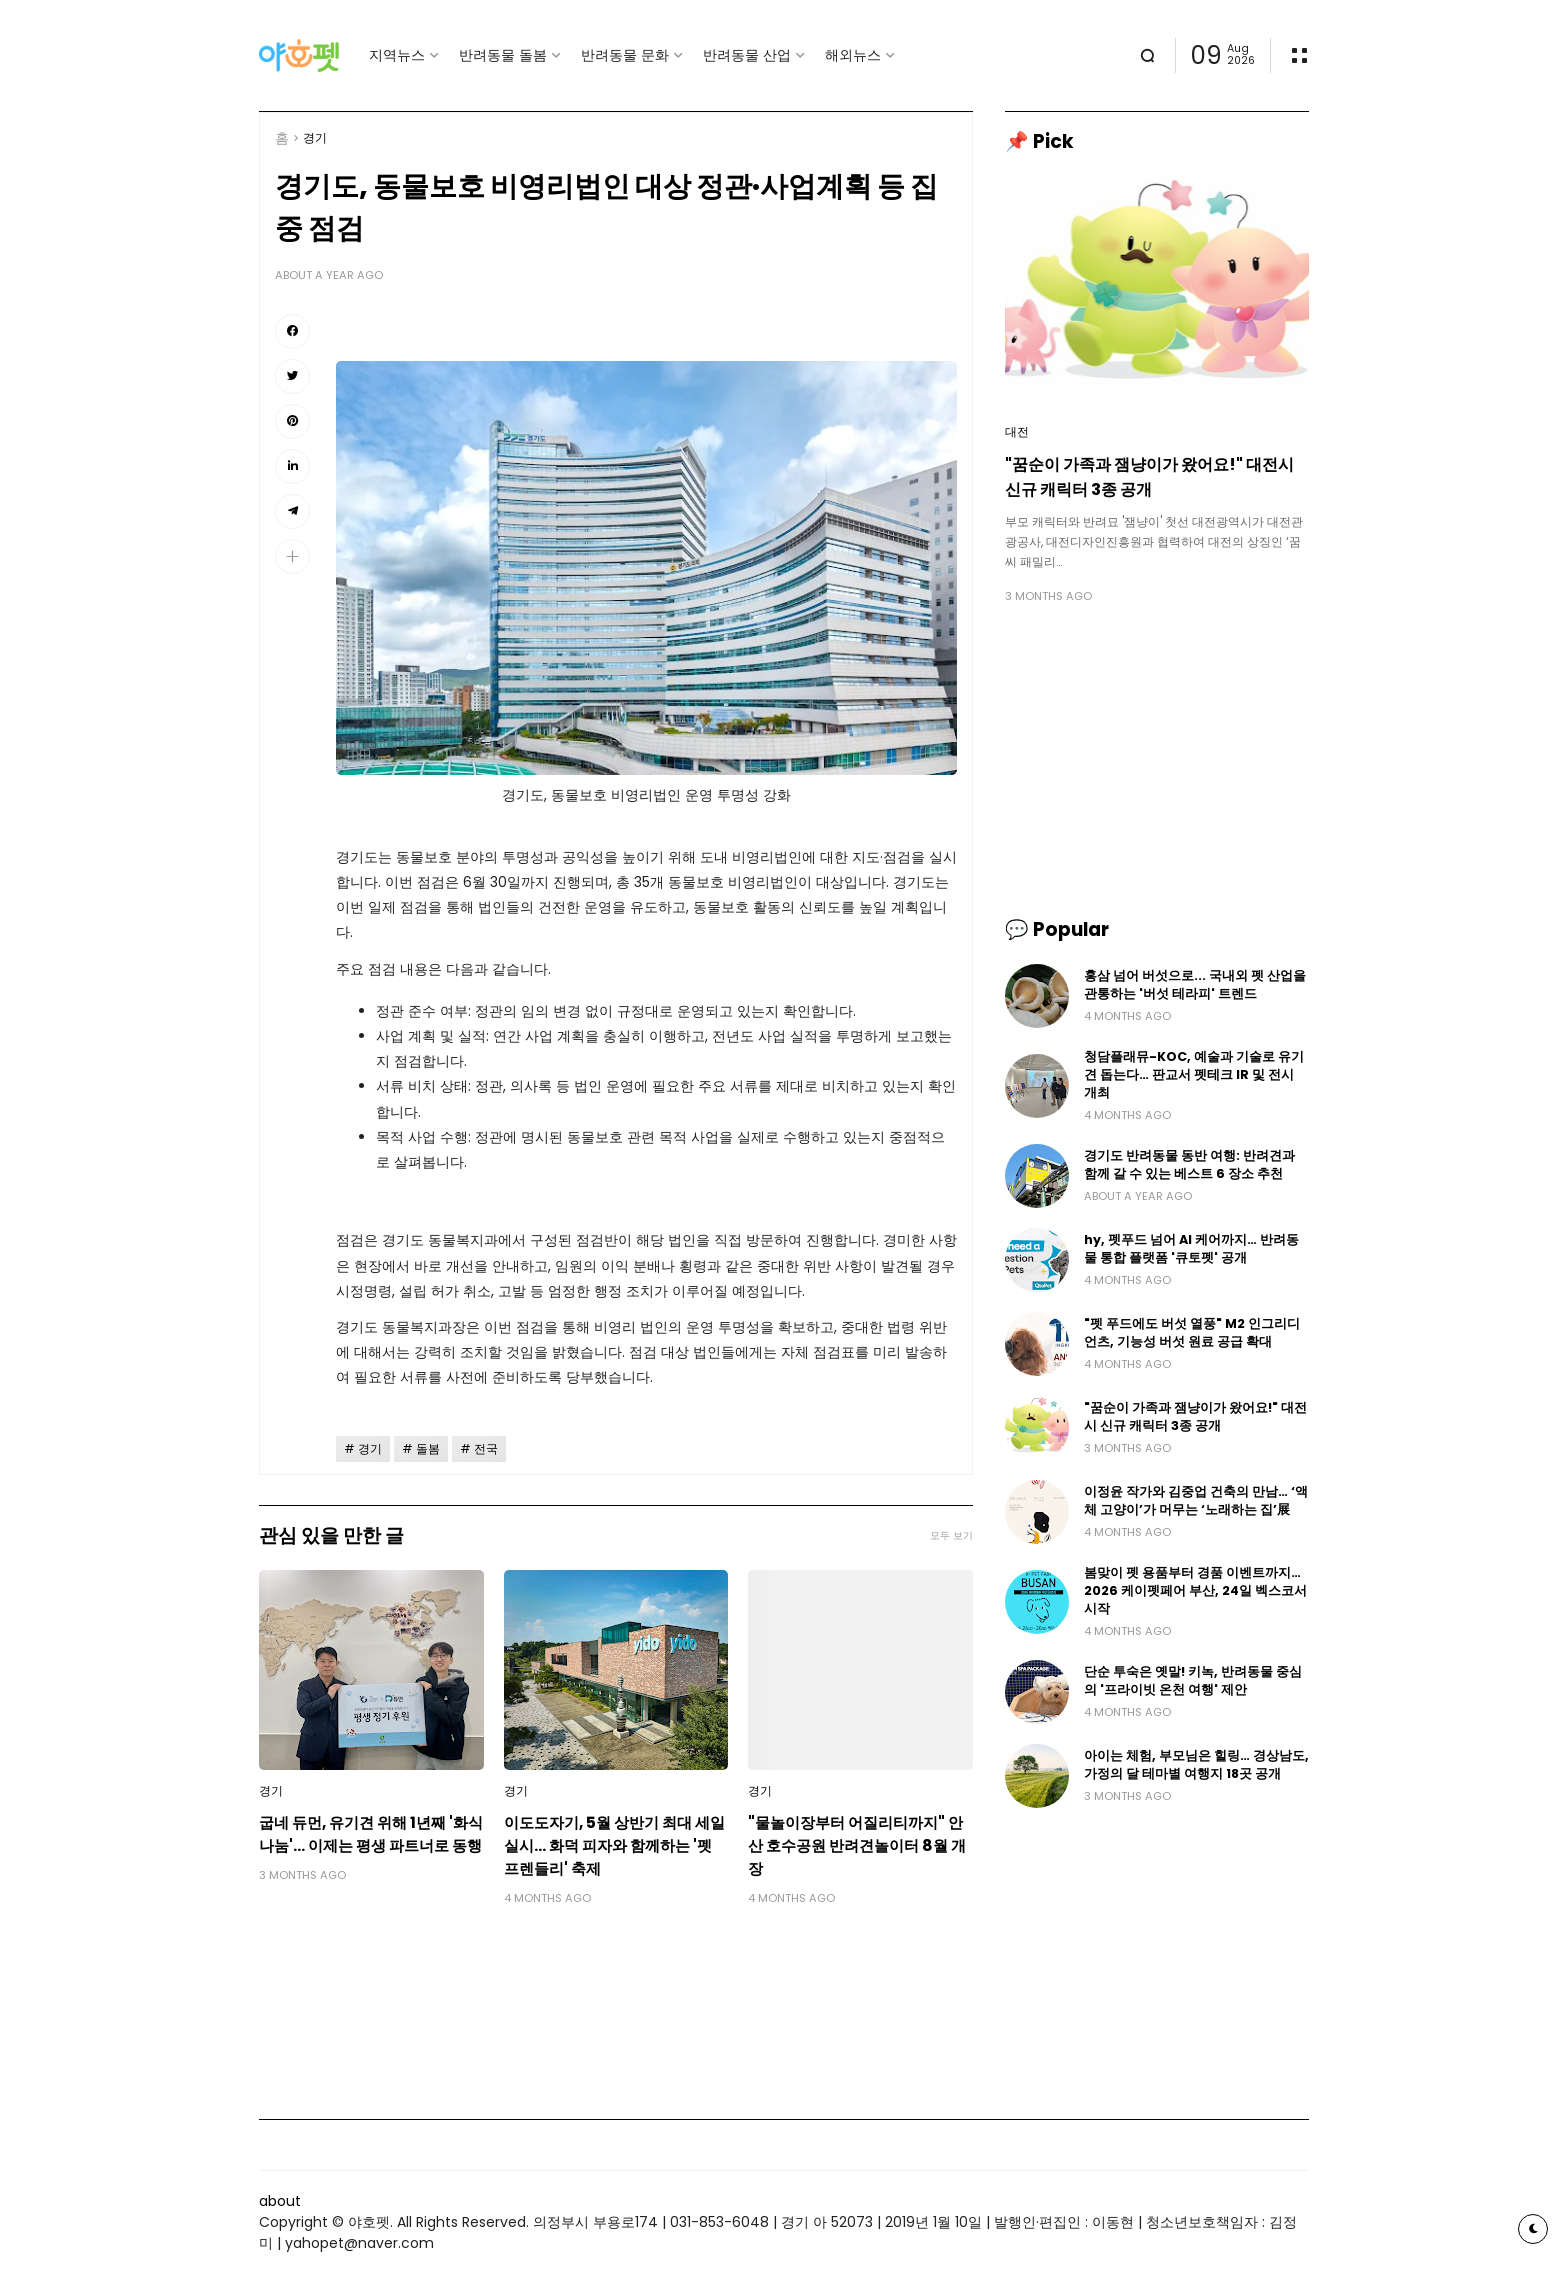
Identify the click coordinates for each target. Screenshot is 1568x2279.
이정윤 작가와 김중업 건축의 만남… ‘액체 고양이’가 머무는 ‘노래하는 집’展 (1196, 1500)
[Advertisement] (1157, 760)
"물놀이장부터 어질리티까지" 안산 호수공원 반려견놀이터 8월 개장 (857, 1845)
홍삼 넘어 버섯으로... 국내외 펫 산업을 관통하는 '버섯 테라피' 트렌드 (1195, 984)
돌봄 (428, 1449)
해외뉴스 (853, 55)
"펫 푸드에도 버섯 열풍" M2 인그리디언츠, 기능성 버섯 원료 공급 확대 (1192, 1332)
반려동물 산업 (747, 55)
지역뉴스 (397, 55)
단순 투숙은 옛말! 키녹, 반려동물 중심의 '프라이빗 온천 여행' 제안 (1193, 1680)
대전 (1017, 432)
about (280, 2201)
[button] (292, 556)
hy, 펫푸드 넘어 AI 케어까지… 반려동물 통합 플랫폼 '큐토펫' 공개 (1191, 1248)
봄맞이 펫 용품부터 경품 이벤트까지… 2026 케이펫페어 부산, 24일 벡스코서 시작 (1195, 1590)
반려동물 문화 (625, 55)
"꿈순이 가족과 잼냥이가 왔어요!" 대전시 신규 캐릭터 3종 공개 (1149, 477)
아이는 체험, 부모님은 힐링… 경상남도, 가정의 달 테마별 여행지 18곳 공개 (1196, 1764)
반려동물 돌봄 (503, 55)
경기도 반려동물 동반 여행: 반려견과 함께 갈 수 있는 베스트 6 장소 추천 (1189, 1164)
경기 (315, 138)
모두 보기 (951, 1535)
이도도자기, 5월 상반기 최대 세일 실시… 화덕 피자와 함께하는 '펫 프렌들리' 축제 (614, 1845)
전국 (486, 1449)
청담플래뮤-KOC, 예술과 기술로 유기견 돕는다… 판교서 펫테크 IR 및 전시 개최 (1194, 1074)
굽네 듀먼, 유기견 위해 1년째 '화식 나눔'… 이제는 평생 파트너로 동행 (371, 1834)
